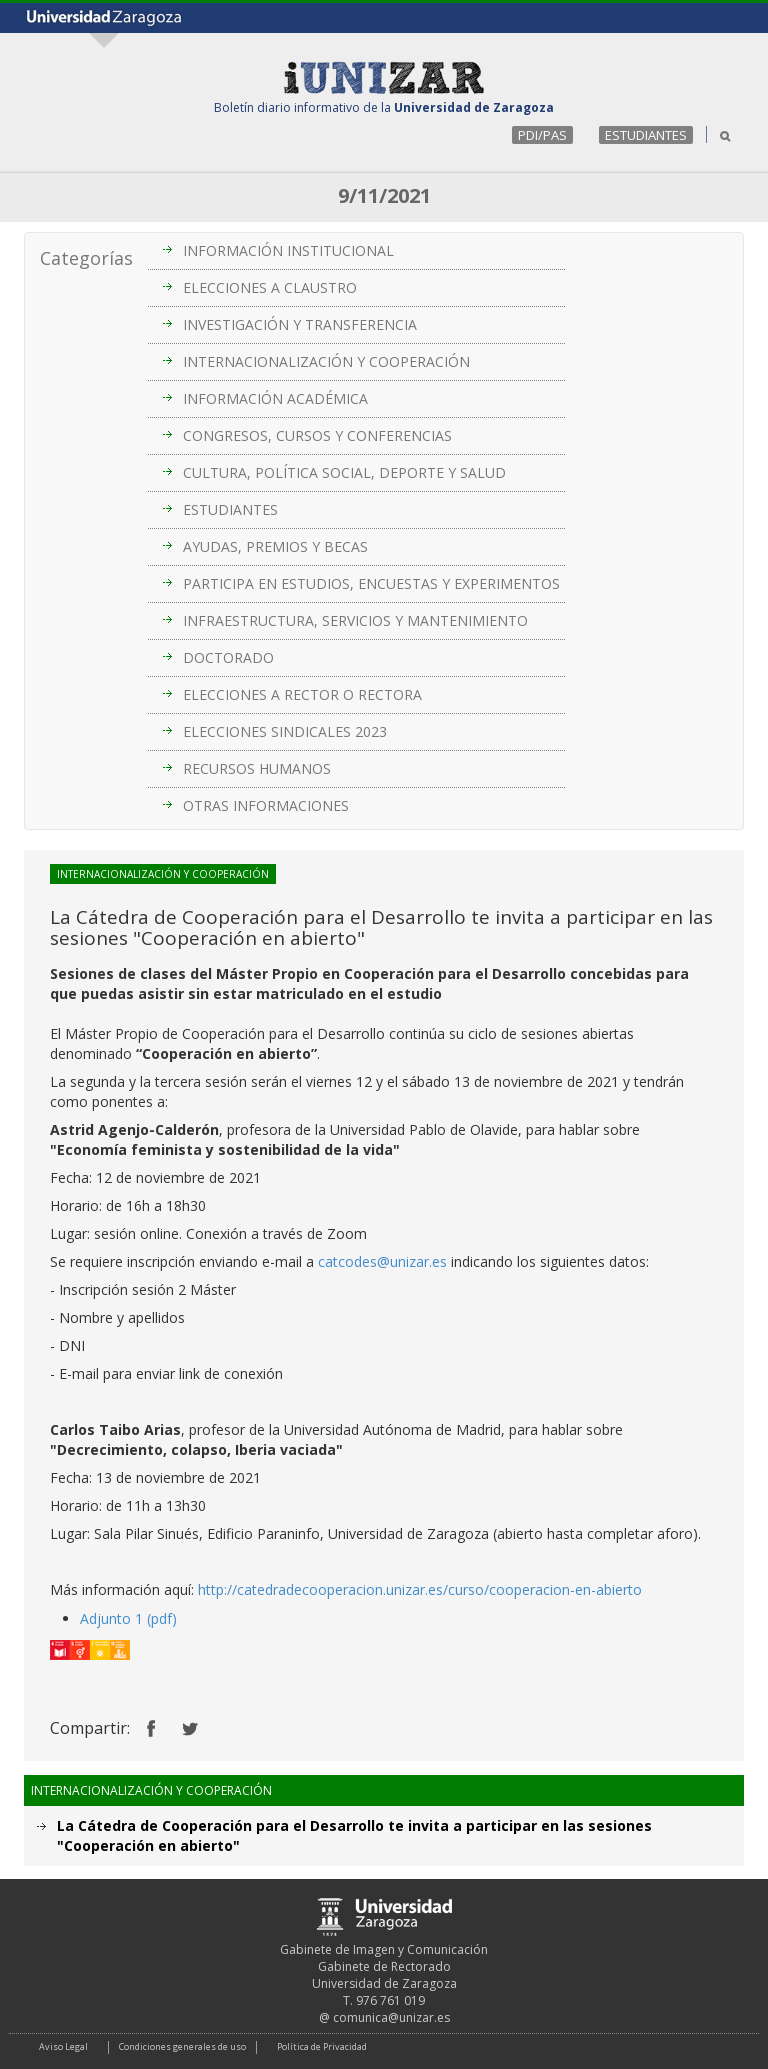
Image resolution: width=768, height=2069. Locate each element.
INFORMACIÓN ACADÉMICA (275, 398)
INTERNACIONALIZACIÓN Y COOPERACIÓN (326, 361)
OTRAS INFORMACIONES (266, 805)
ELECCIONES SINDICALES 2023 (285, 731)
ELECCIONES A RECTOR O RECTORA (302, 694)
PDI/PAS (542, 135)
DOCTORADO (228, 657)
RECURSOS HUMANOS (257, 768)
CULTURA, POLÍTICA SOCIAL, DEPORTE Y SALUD (344, 472)
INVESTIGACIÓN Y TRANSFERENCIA (300, 324)
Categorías (86, 258)
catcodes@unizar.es (382, 1261)
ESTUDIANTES (646, 135)
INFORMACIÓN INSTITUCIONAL (288, 250)
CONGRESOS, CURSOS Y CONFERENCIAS (317, 435)
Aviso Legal (63, 2046)
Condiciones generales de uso (182, 2046)
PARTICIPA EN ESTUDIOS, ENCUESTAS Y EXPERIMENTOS (371, 583)
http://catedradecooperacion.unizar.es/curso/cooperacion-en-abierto (420, 1589)
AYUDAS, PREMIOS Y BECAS (275, 546)
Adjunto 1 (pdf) (128, 1618)
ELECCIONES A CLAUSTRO (270, 287)
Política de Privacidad (322, 2046)
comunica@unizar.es (391, 2017)
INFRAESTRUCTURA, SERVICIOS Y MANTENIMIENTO (355, 620)
